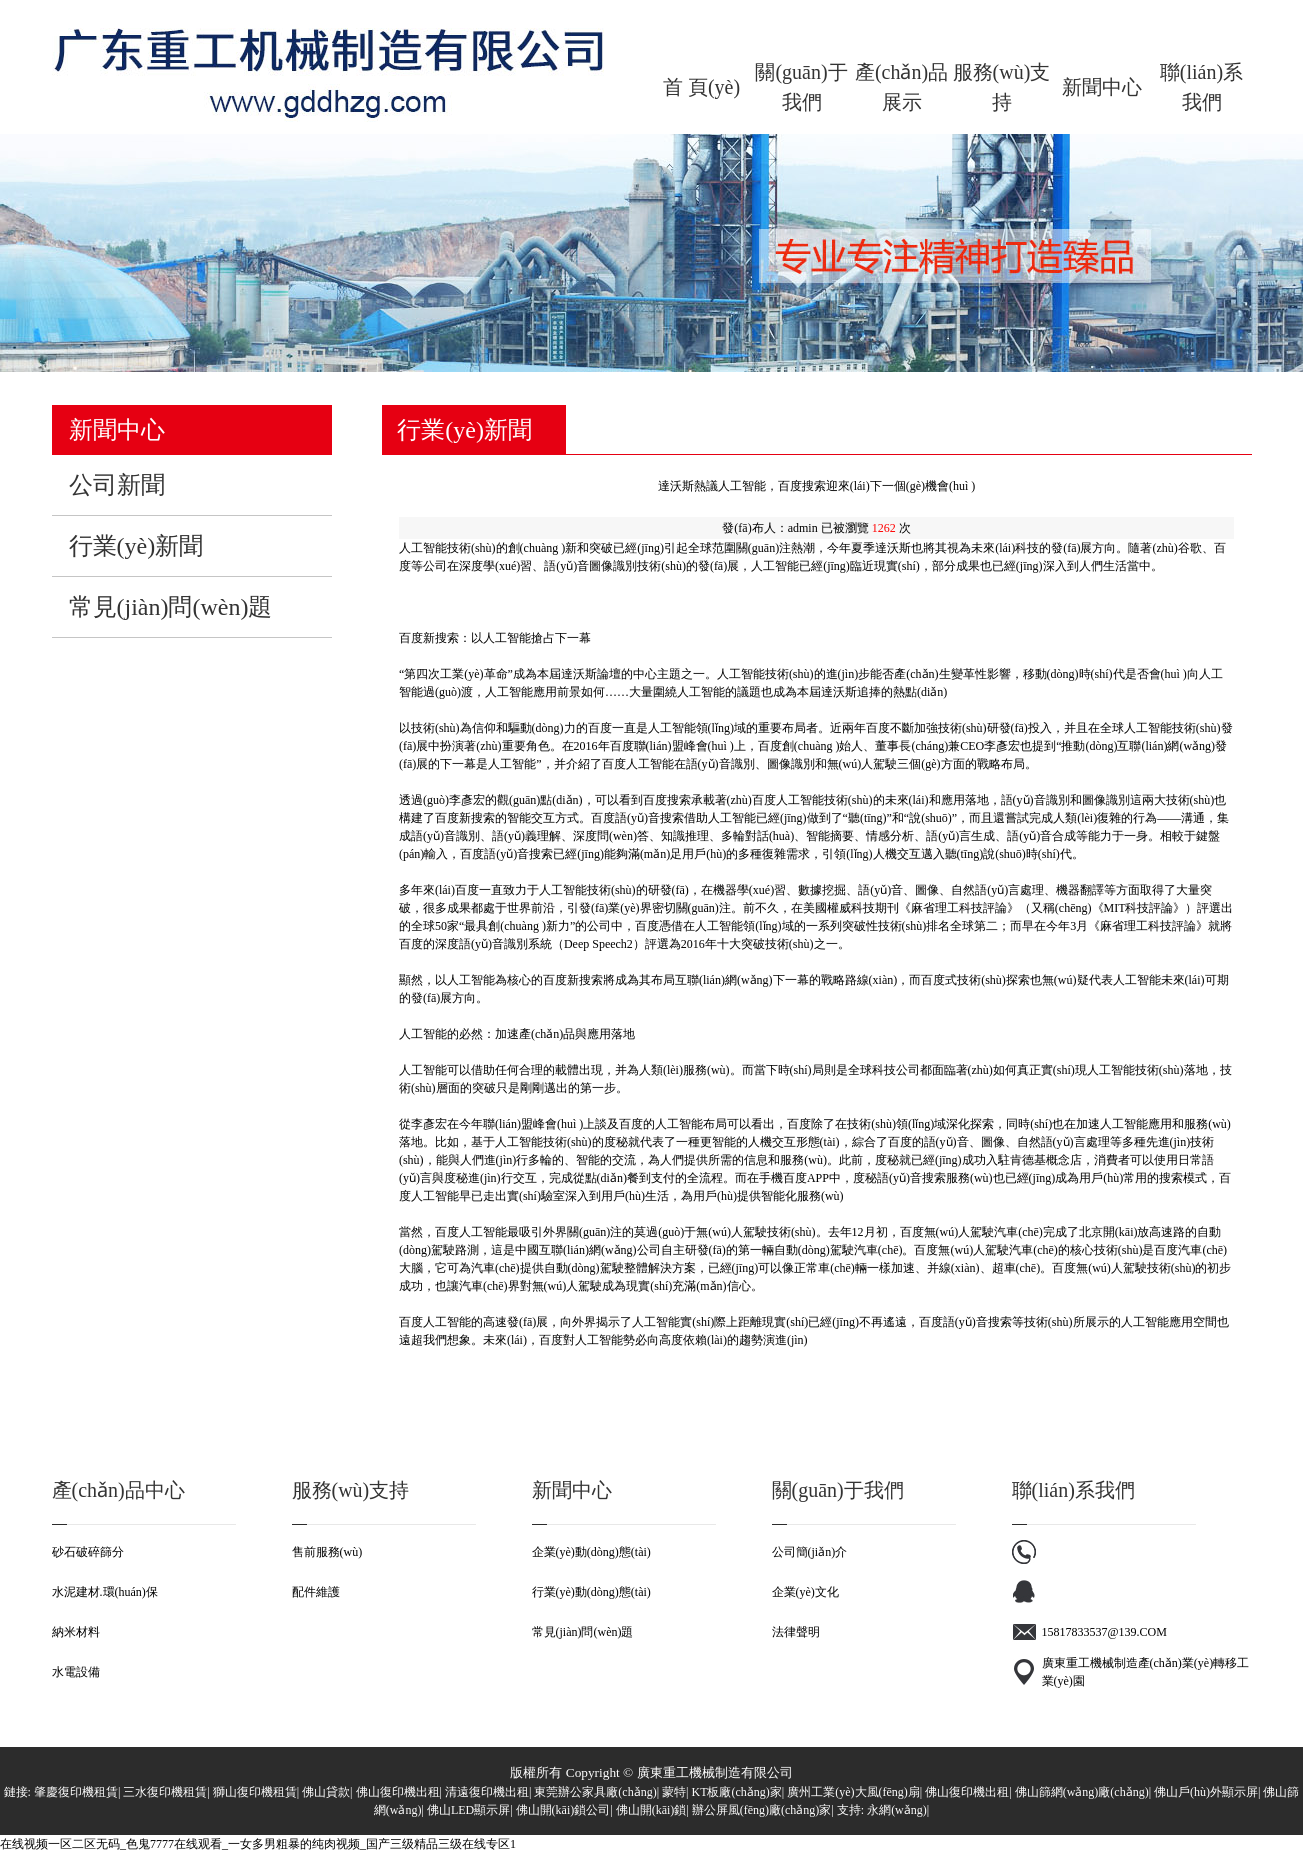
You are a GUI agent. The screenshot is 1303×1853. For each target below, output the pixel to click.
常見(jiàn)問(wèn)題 (583, 1632)
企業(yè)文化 (805, 1592)
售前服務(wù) (327, 1552)
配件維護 (316, 1592)
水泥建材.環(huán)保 (105, 1592)
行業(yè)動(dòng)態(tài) (591, 1592)
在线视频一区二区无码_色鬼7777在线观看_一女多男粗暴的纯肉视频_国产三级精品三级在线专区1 (258, 1844)
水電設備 (76, 1672)
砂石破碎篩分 (88, 1552)
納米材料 (76, 1632)
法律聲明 (796, 1632)
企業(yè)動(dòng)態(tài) (591, 1552)
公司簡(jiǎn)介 (810, 1552)
